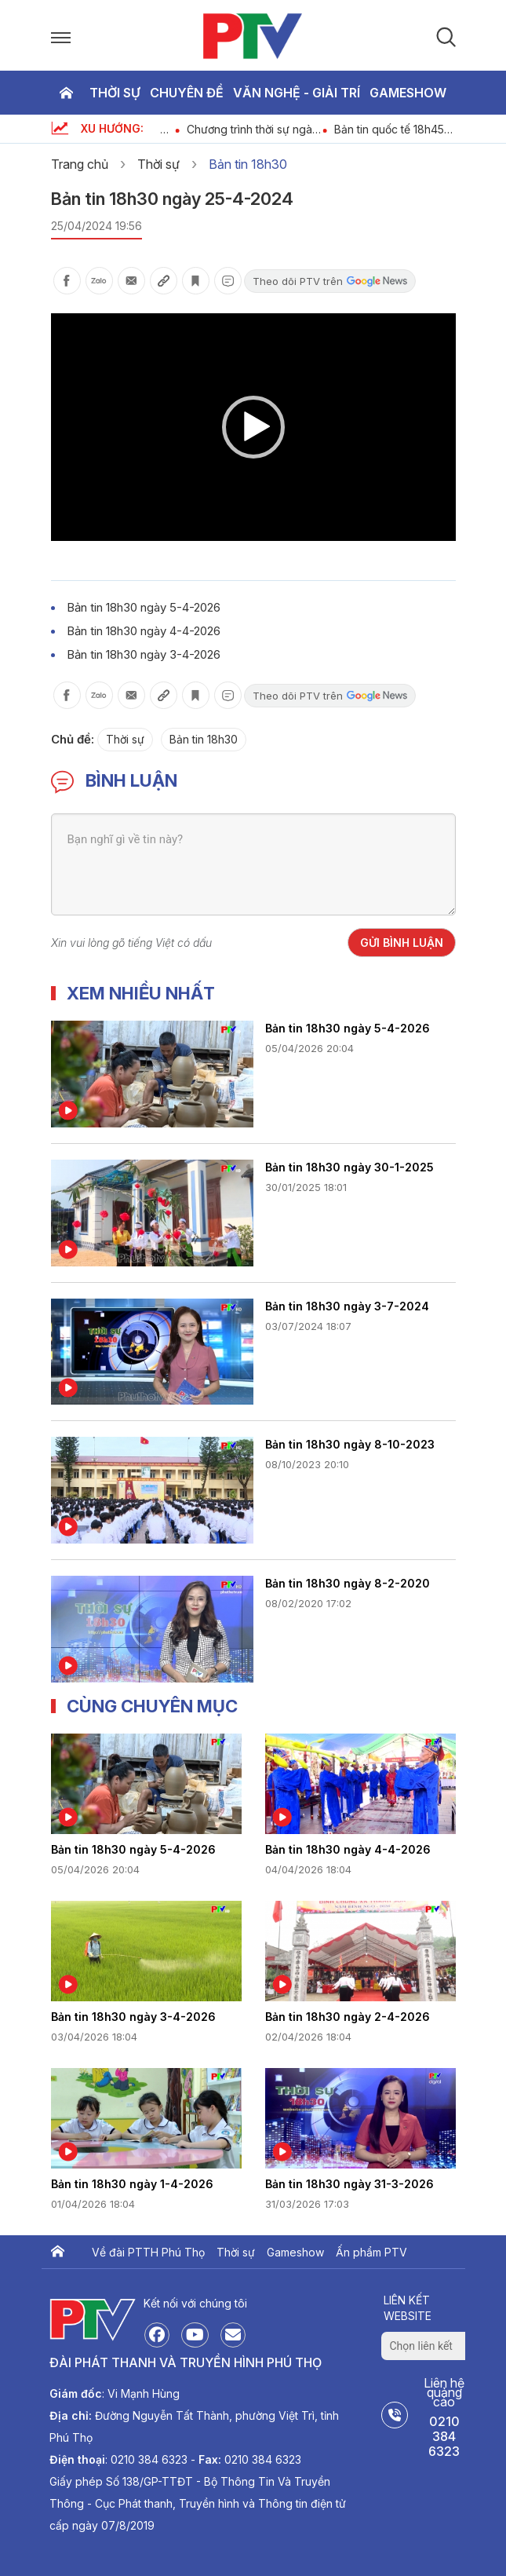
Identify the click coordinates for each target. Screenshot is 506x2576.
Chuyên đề (187, 92)
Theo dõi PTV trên (330, 281)
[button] (253, 427)
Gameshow (407, 92)
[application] (253, 427)
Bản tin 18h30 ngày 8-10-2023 (350, 1444)
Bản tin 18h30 (248, 164)
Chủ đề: (72, 739)
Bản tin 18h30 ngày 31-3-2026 (349, 2184)
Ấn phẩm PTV (371, 2252)
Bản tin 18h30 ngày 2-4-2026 (347, 2016)
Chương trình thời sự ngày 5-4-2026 (277, 129)
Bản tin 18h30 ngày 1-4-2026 (132, 2184)
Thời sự (114, 92)
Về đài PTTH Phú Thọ (148, 2252)
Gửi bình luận (401, 942)
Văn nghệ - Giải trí (296, 92)
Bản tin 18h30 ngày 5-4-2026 (143, 607)
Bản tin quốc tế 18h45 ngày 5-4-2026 (413, 129)
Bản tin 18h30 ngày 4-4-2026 (143, 630)
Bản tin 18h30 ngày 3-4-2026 (143, 654)
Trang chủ (66, 92)
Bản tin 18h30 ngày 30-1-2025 (349, 1167)
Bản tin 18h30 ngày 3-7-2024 (347, 1306)
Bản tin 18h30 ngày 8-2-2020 (347, 1583)
